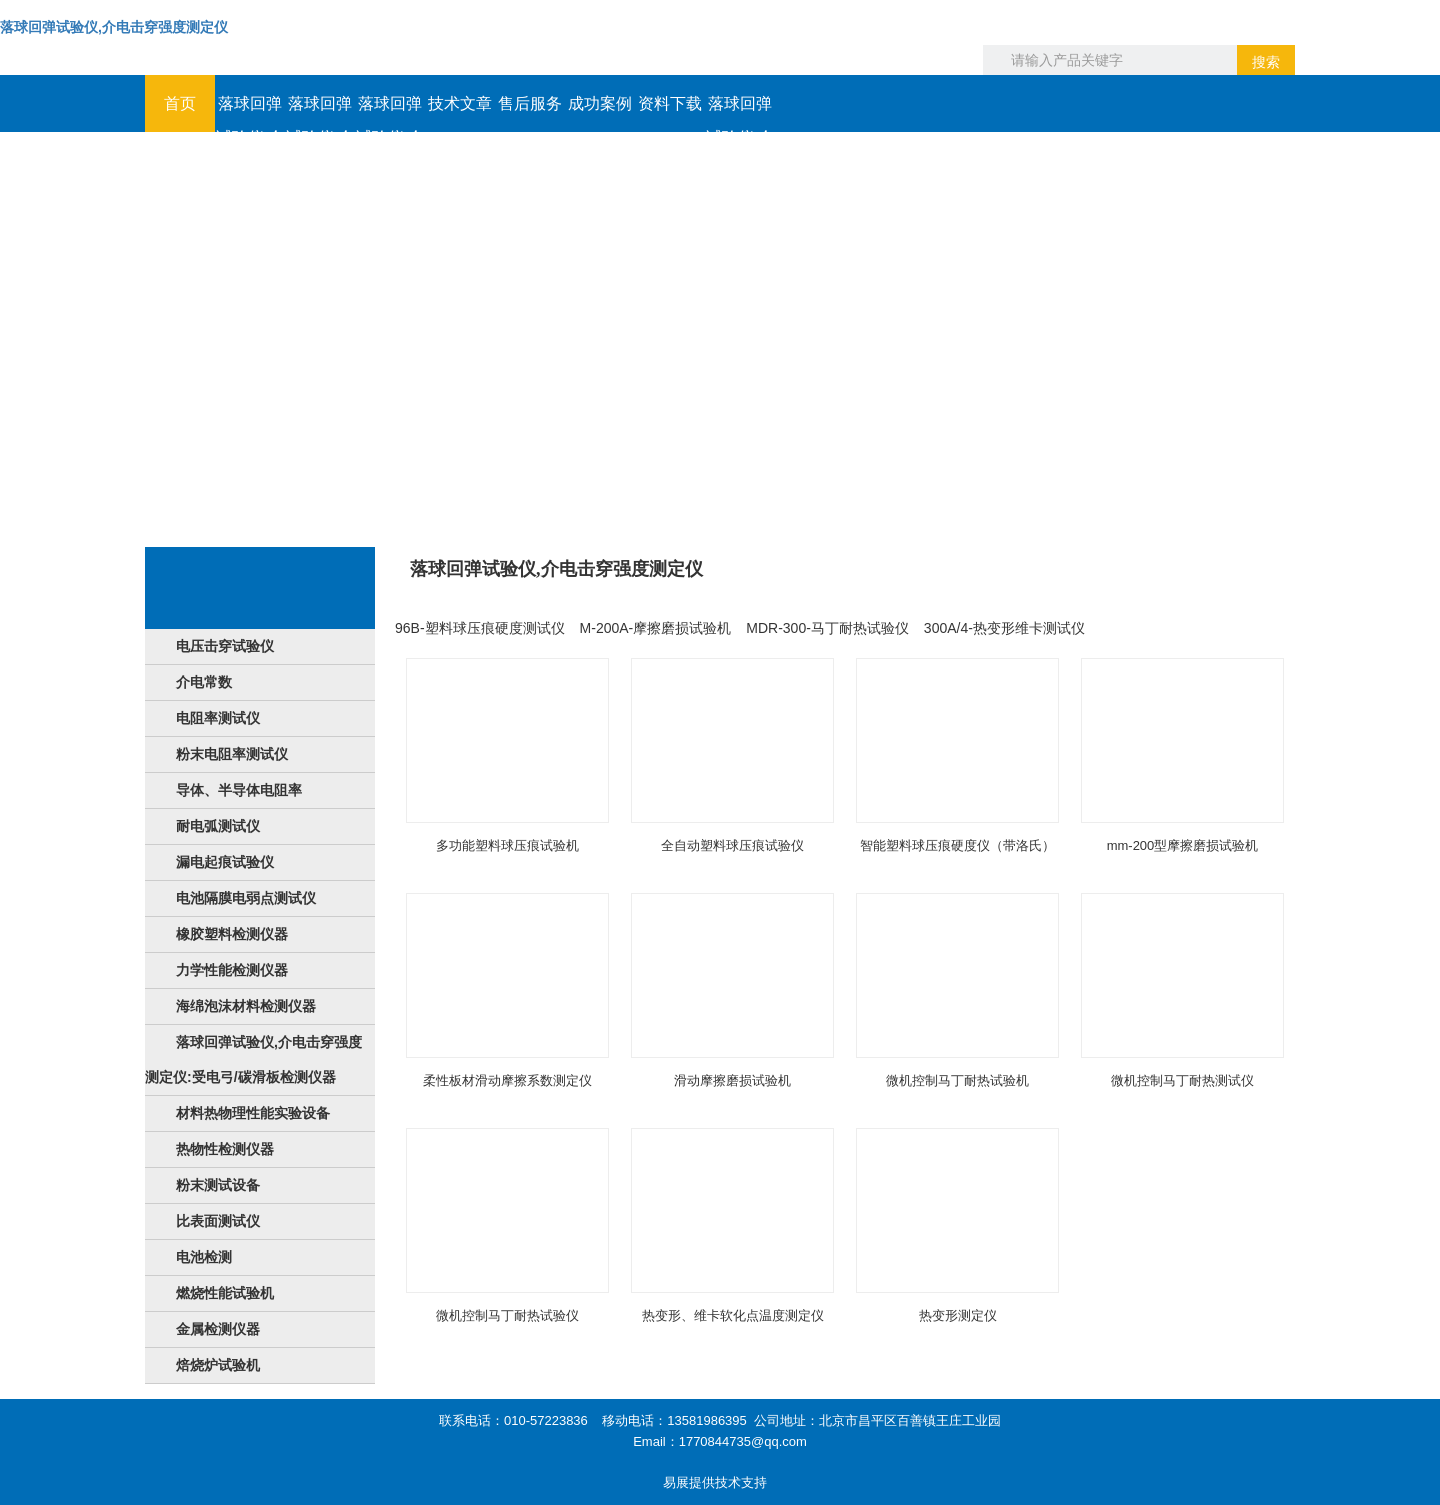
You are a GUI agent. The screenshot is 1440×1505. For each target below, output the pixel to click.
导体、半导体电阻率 (239, 790)
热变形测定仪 (958, 1315)
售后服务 (530, 103)
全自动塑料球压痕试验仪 (732, 845)
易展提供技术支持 (715, 1482)
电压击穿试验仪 (225, 646)
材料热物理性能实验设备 (253, 1113)
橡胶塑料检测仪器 (232, 934)
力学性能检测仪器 (232, 970)
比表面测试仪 (218, 1221)
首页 (180, 103)
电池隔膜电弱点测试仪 (246, 898)
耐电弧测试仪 (218, 826)
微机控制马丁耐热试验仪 (507, 1315)
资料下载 (670, 103)
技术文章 (460, 103)
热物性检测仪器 (225, 1149)
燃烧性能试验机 (225, 1293)
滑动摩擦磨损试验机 (732, 1080)
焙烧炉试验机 (218, 1365)
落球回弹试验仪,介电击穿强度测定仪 (114, 27)
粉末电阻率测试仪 (232, 754)
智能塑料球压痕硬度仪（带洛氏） (957, 845)
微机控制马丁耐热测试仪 (1182, 1080)
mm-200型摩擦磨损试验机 (1183, 845)
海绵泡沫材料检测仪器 (246, 1006)
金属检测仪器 (218, 1329)
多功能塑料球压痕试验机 (507, 845)
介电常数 (204, 682)
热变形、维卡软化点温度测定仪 (733, 1315)
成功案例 (600, 103)
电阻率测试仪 (218, 718)
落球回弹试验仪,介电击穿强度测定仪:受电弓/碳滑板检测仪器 (253, 1059)
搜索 (1266, 62)
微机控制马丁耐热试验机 (957, 1080)
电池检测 (204, 1257)
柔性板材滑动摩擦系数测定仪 (507, 1080)
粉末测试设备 (218, 1185)
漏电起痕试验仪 (225, 862)
